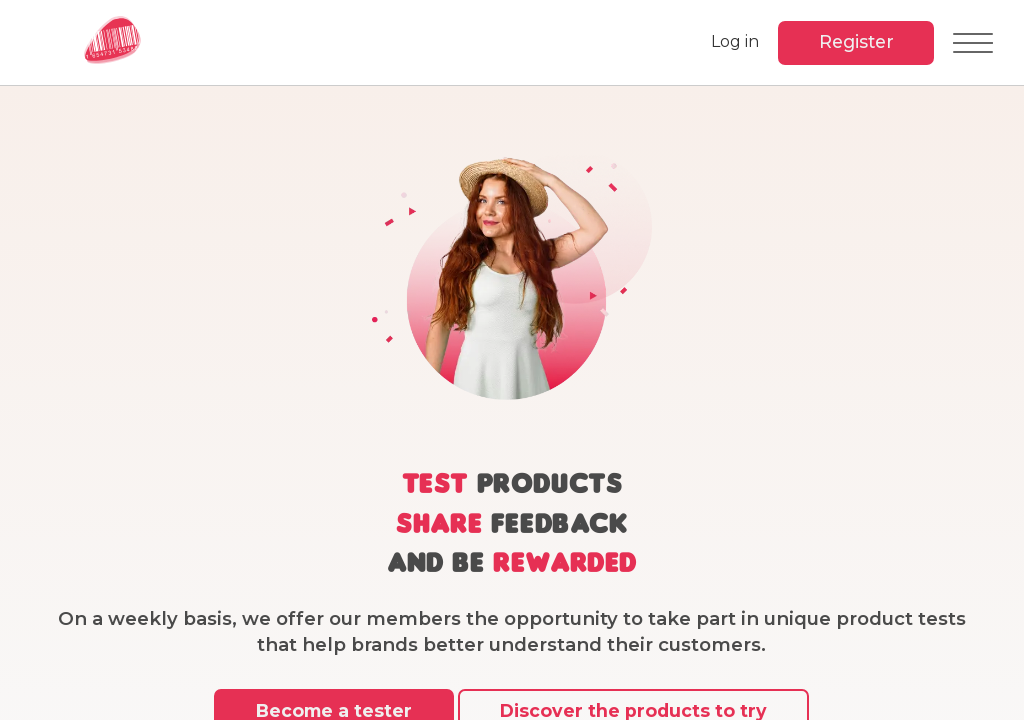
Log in (732, 41)
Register (854, 41)
